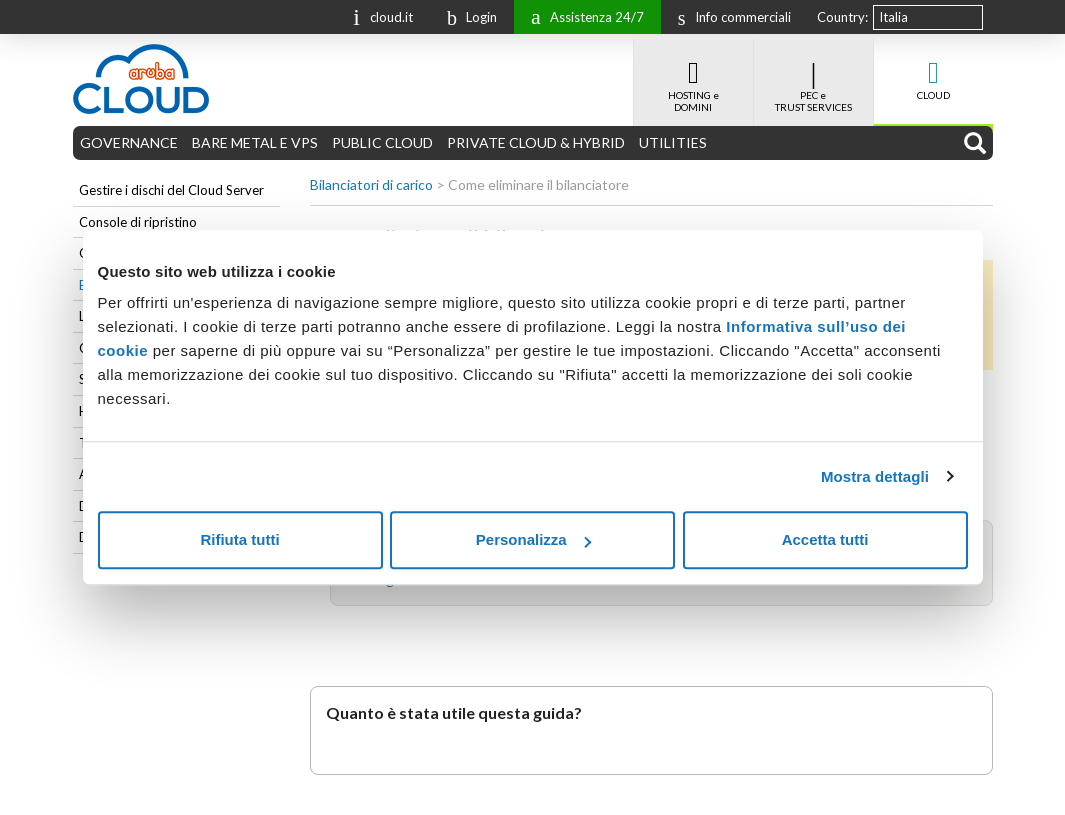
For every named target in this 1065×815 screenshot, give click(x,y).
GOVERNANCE (129, 142)
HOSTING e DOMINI (693, 76)
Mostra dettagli (875, 476)
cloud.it (378, 15)
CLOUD (933, 70)
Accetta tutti (825, 539)
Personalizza (533, 539)
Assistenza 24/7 (582, 15)
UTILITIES (673, 142)
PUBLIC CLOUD (382, 142)
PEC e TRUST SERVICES (813, 76)
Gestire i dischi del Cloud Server (171, 190)
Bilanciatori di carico (371, 184)
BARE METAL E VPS (255, 142)
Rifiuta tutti (239, 539)
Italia (893, 17)
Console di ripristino (138, 222)
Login (467, 17)
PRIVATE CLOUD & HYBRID (536, 142)
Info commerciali (729, 17)
